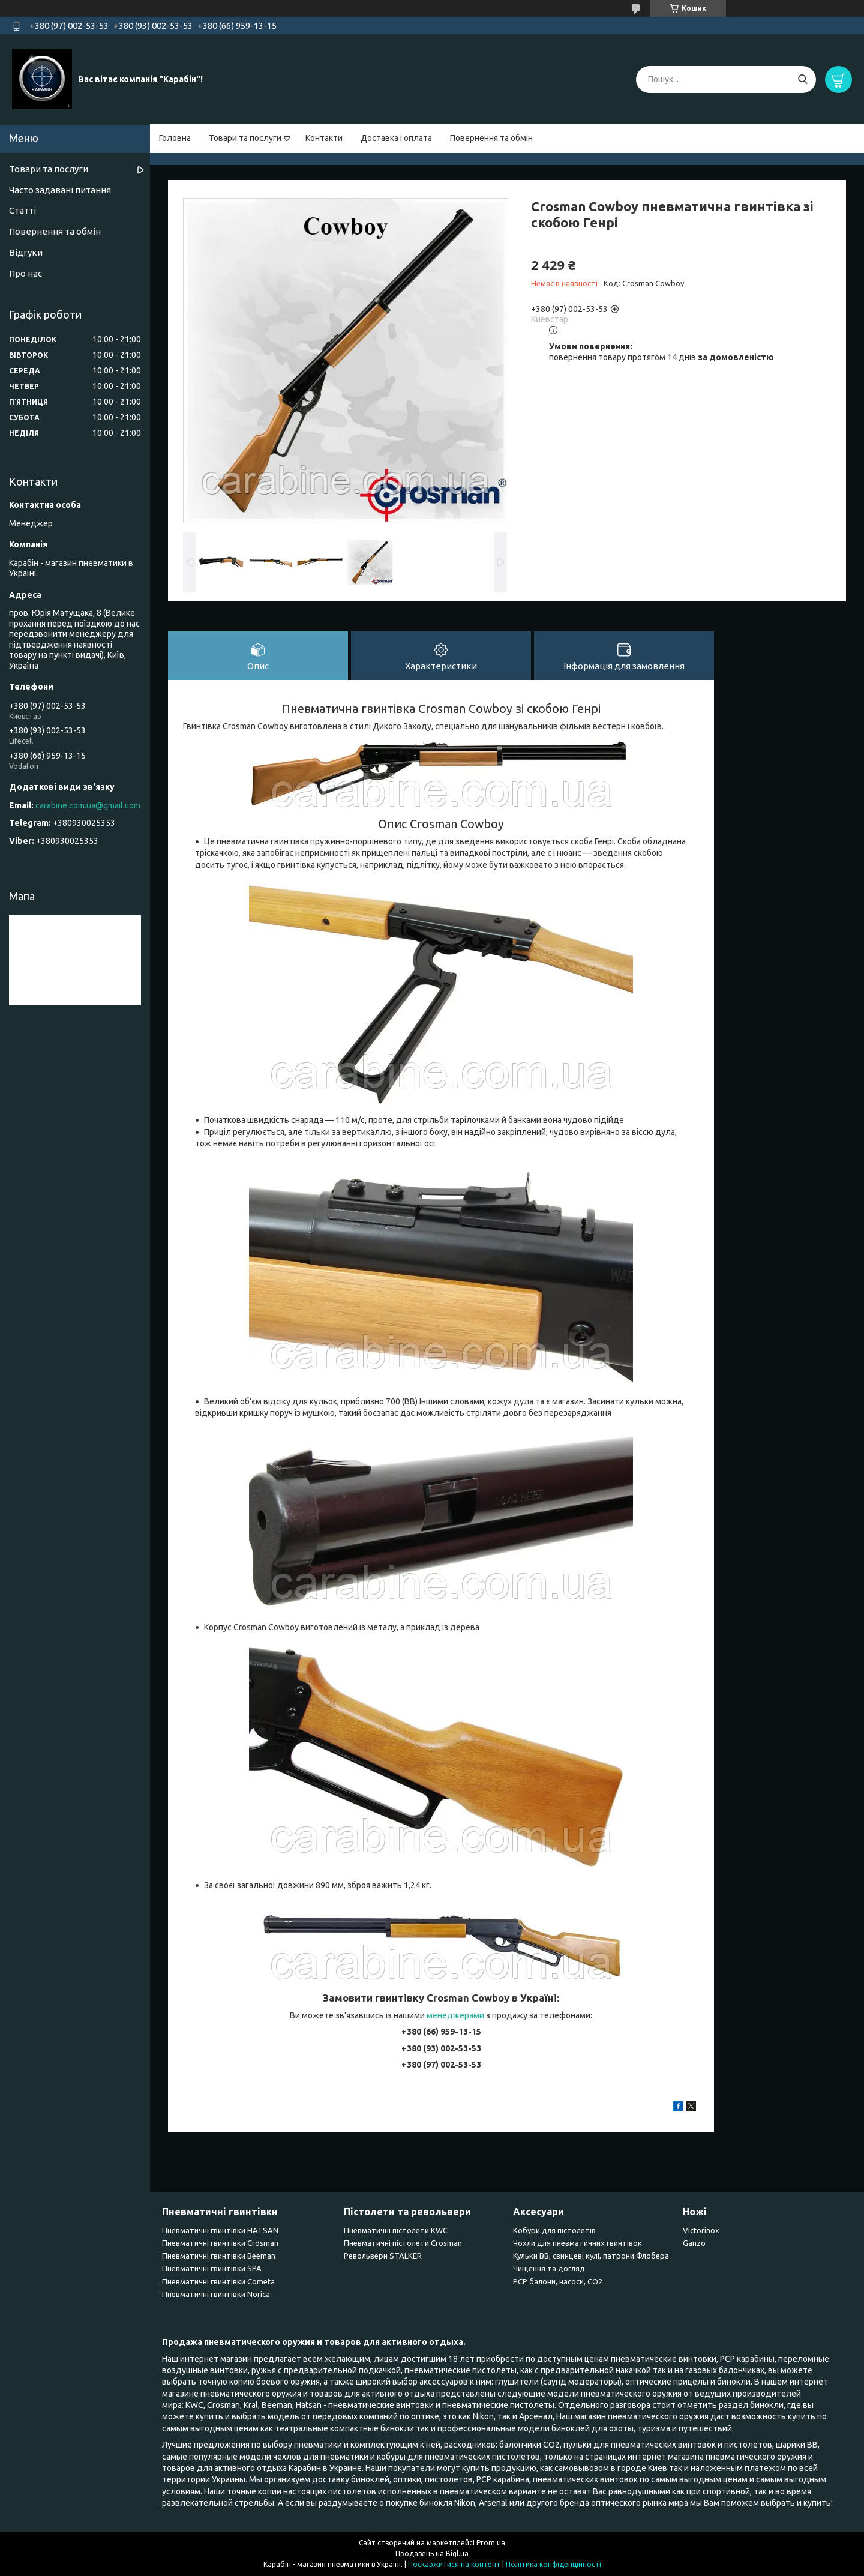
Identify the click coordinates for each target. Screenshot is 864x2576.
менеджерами (455, 2015)
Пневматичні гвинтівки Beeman (218, 2255)
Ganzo (694, 2243)
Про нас (25, 273)
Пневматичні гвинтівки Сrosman (220, 2243)
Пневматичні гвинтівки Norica (216, 2294)
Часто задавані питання (60, 190)
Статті (22, 210)
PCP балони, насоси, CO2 (557, 2281)
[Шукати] (802, 79)
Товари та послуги (245, 138)
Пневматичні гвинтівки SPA (212, 2268)
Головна (175, 138)
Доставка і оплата (396, 138)
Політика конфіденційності (553, 2564)
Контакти (324, 138)
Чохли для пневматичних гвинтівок (577, 2243)
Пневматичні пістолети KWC (396, 2230)
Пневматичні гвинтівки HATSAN (220, 2230)
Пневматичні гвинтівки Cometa (218, 2281)
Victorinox (701, 2230)
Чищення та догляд (549, 2268)
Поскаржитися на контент (454, 2564)
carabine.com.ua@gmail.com (87, 805)
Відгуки (26, 252)
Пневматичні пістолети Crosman (403, 2243)
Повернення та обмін (491, 138)
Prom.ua (490, 2543)
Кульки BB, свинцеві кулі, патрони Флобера (591, 2255)
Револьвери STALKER (383, 2255)
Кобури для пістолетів (554, 2230)
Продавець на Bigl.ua (432, 2553)
